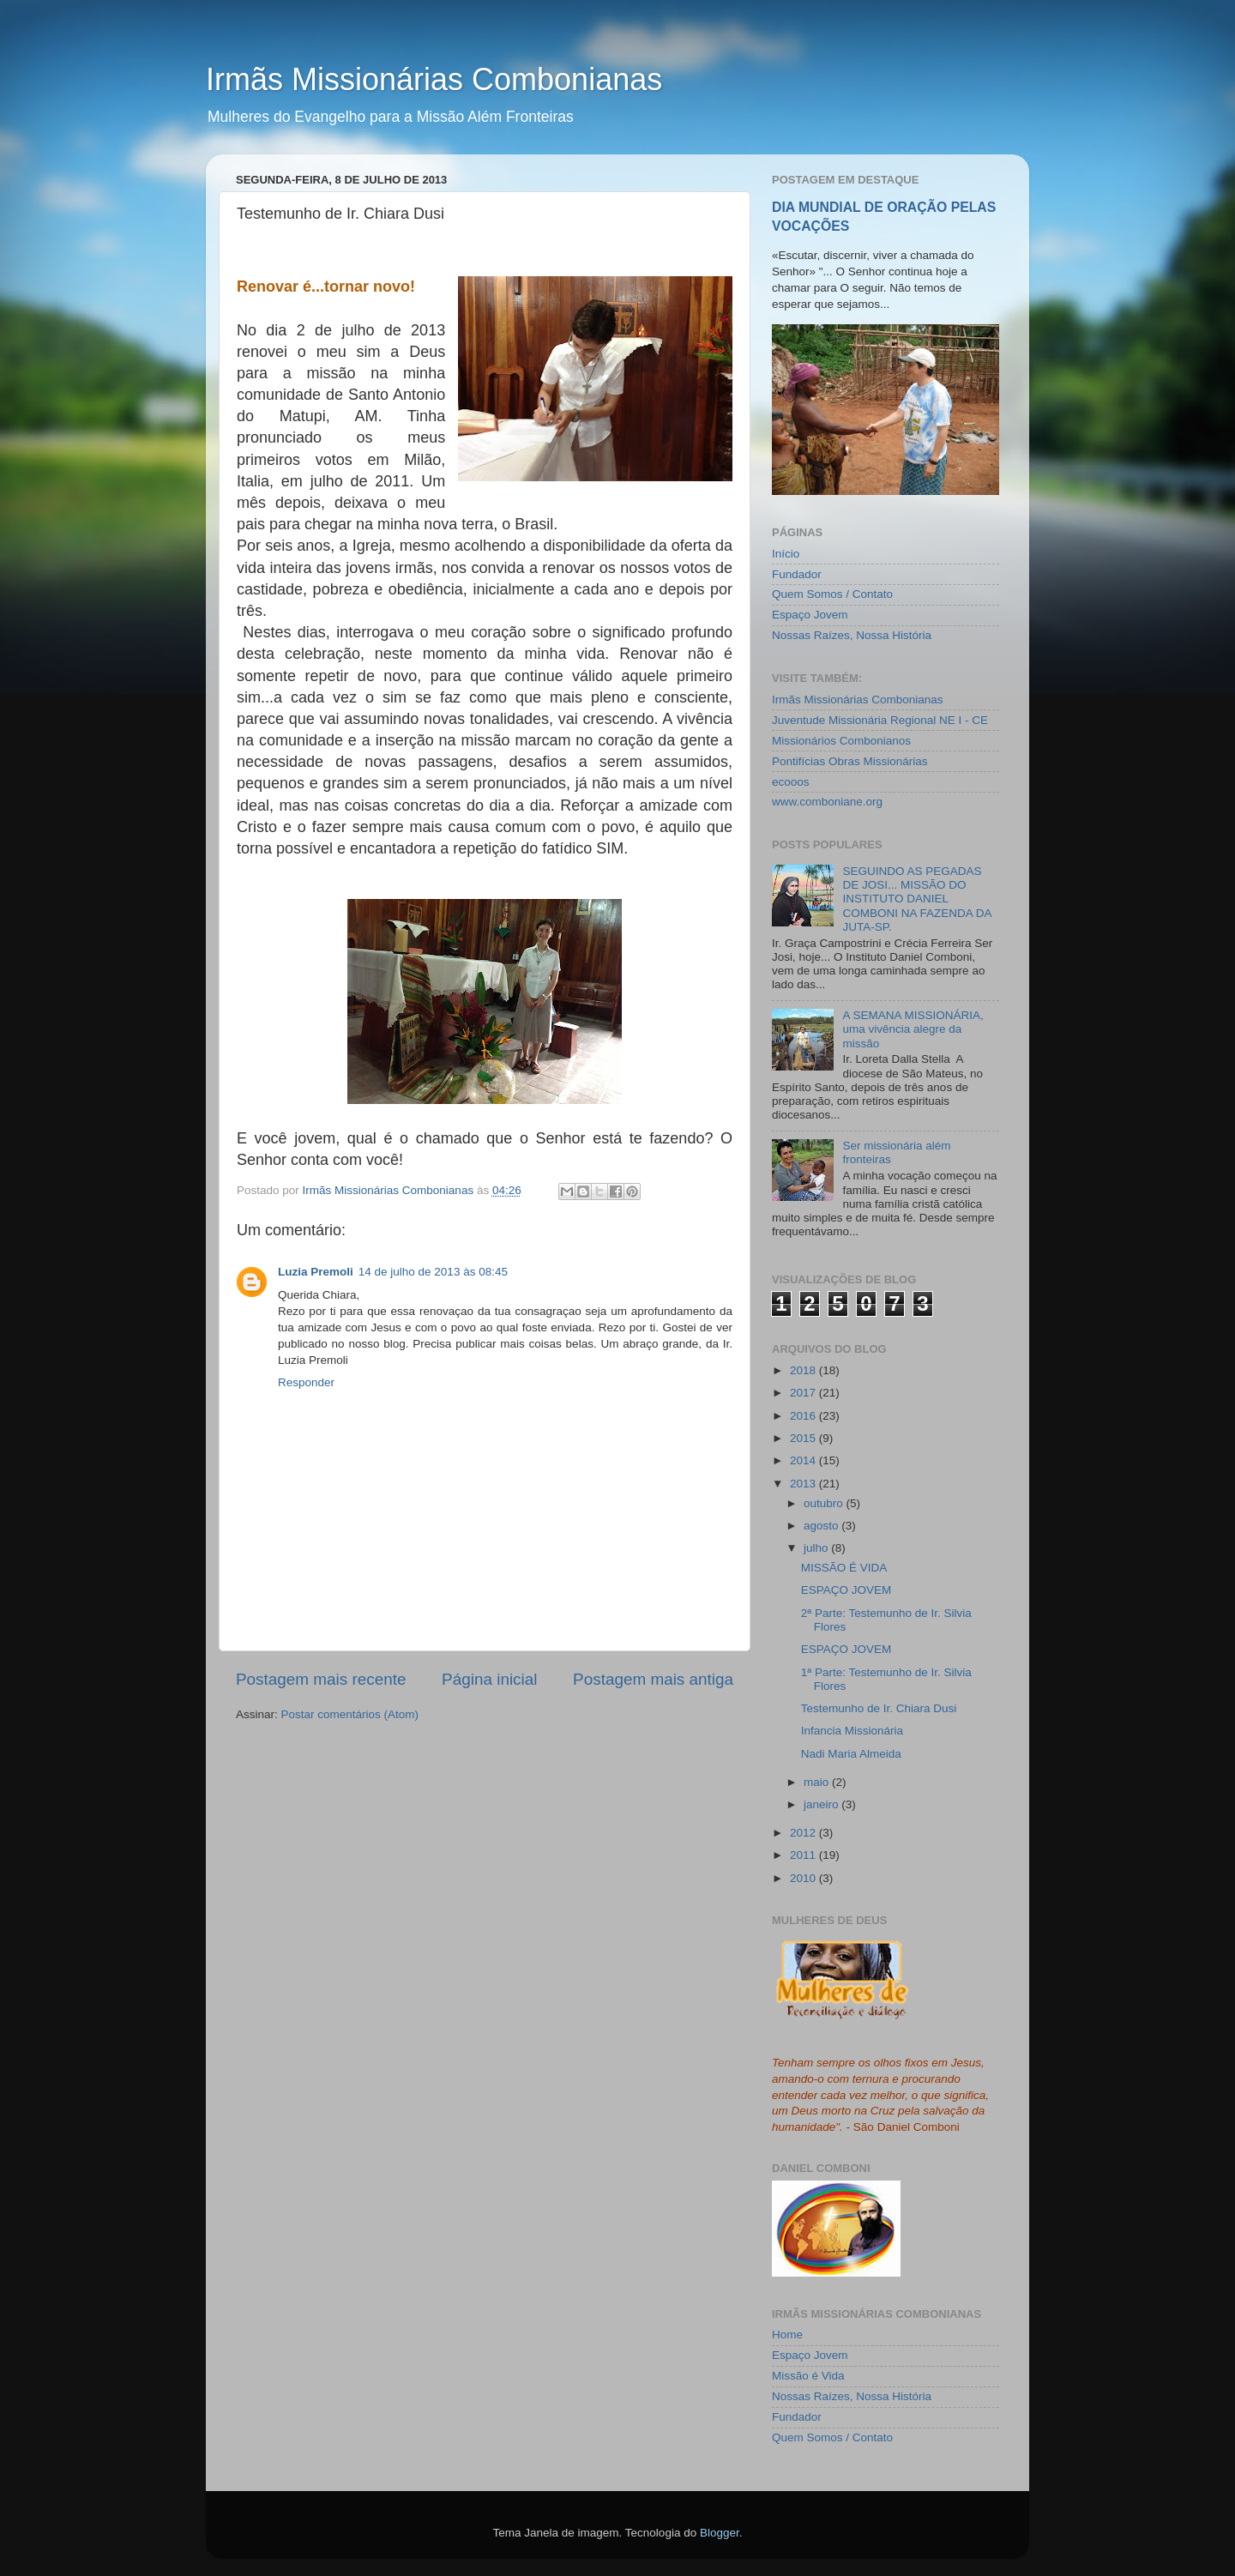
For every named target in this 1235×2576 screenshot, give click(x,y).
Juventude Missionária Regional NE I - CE (880, 720)
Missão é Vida (808, 2375)
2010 (804, 1878)
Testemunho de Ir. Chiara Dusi (879, 1708)
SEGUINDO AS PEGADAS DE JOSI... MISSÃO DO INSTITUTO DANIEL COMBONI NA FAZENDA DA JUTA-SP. (916, 899)
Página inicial (489, 1679)
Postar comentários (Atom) (350, 1714)
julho (817, 1547)
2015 (804, 1438)
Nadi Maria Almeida (851, 1753)
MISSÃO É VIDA (844, 1567)
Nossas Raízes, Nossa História (851, 635)
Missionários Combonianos (841, 740)
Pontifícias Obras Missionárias (850, 761)
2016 (804, 1415)
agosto (822, 1525)
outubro (825, 1503)
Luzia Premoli (315, 1271)
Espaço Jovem (810, 614)
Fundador (797, 574)
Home (787, 2334)
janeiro (822, 1804)
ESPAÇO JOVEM (846, 1590)
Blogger (719, 2532)
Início (785, 553)
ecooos (791, 781)
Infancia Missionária (852, 1730)
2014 (804, 1460)
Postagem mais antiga (653, 1679)
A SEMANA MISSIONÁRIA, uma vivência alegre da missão (912, 1029)
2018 (804, 1370)
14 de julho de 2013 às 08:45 (433, 1271)
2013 (804, 1483)
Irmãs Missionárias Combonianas (434, 79)
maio (818, 1782)
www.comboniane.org (827, 801)
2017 (804, 1392)
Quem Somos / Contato (832, 594)
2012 (804, 1832)
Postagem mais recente (321, 1679)
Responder (306, 1382)
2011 (804, 1855)
